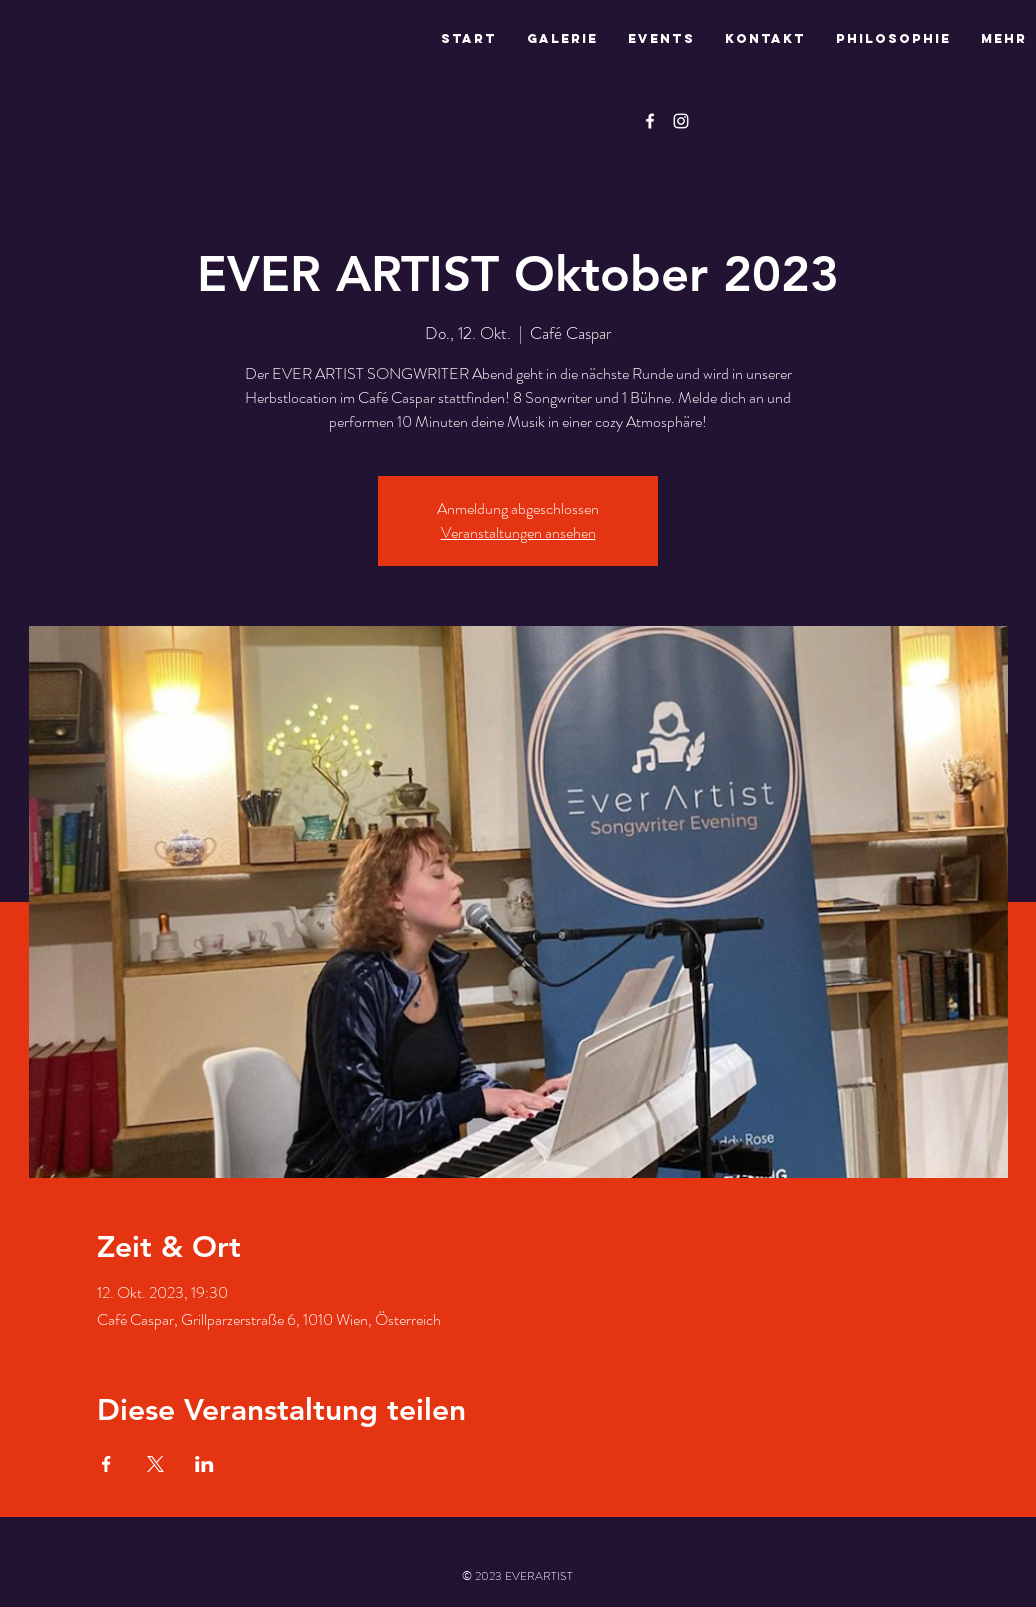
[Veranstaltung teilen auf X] (155, 1464)
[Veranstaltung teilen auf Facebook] (106, 1464)
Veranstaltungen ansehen (518, 532)
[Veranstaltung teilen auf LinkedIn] (204, 1464)
